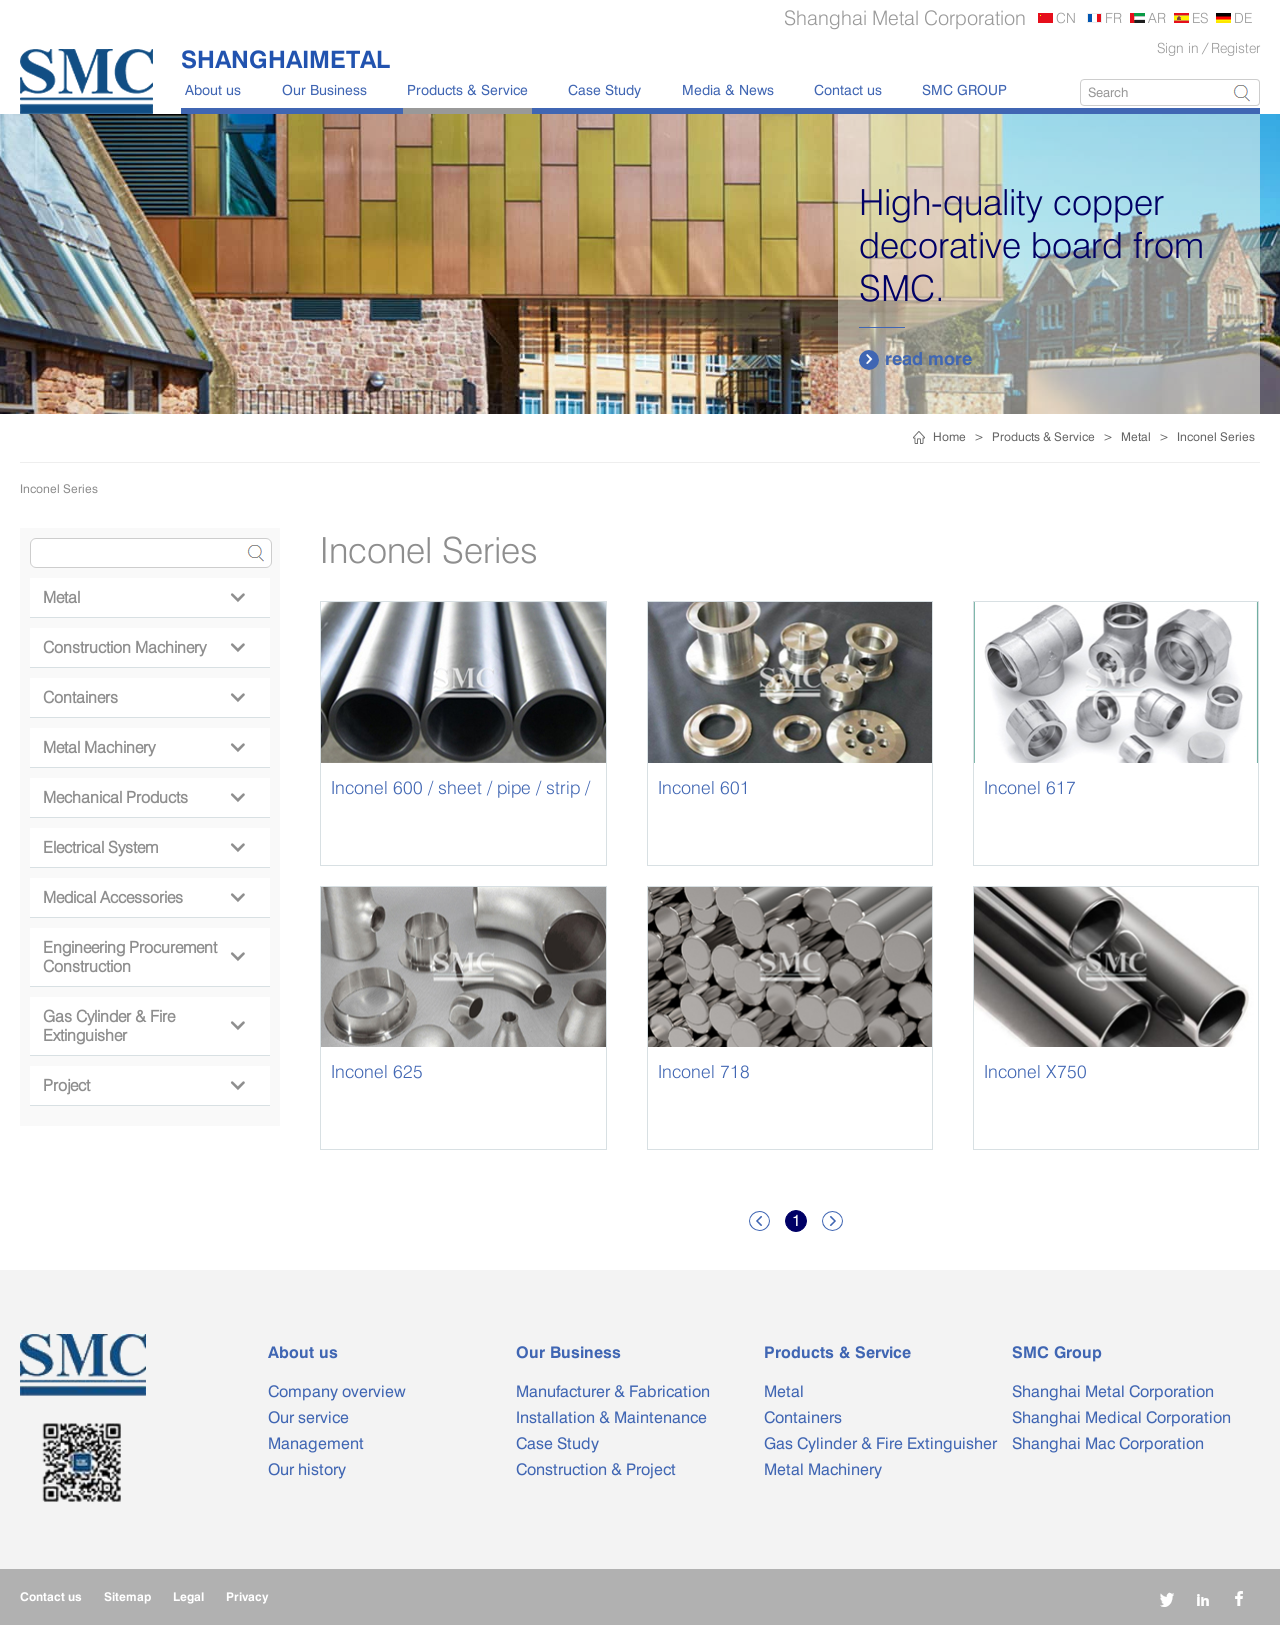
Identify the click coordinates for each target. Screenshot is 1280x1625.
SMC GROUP (964, 89)
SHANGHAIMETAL (285, 59)
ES (1200, 17)
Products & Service (467, 89)
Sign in (1178, 47)
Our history (307, 1469)
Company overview (337, 1391)
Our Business (324, 89)
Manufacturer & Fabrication (613, 1391)
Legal (188, 1596)
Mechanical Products (143, 797)
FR (1113, 17)
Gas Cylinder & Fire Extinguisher (143, 1026)
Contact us (848, 89)
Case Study (604, 89)
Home (949, 436)
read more (915, 359)
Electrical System (143, 847)
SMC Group (1057, 1352)
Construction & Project (596, 1469)
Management (316, 1443)
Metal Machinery (143, 747)
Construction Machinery (143, 647)
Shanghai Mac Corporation (1108, 1443)
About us (213, 89)
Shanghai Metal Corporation (1113, 1391)
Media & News (728, 89)
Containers (143, 697)
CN (1066, 17)
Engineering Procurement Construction (143, 957)
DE (1243, 17)
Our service (308, 1417)
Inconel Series (1216, 436)
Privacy (247, 1596)
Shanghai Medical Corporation (1121, 1417)
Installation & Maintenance (611, 1417)
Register (1235, 47)
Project (143, 1085)
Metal (1136, 436)
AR (1157, 17)
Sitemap (127, 1596)
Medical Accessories (143, 897)
